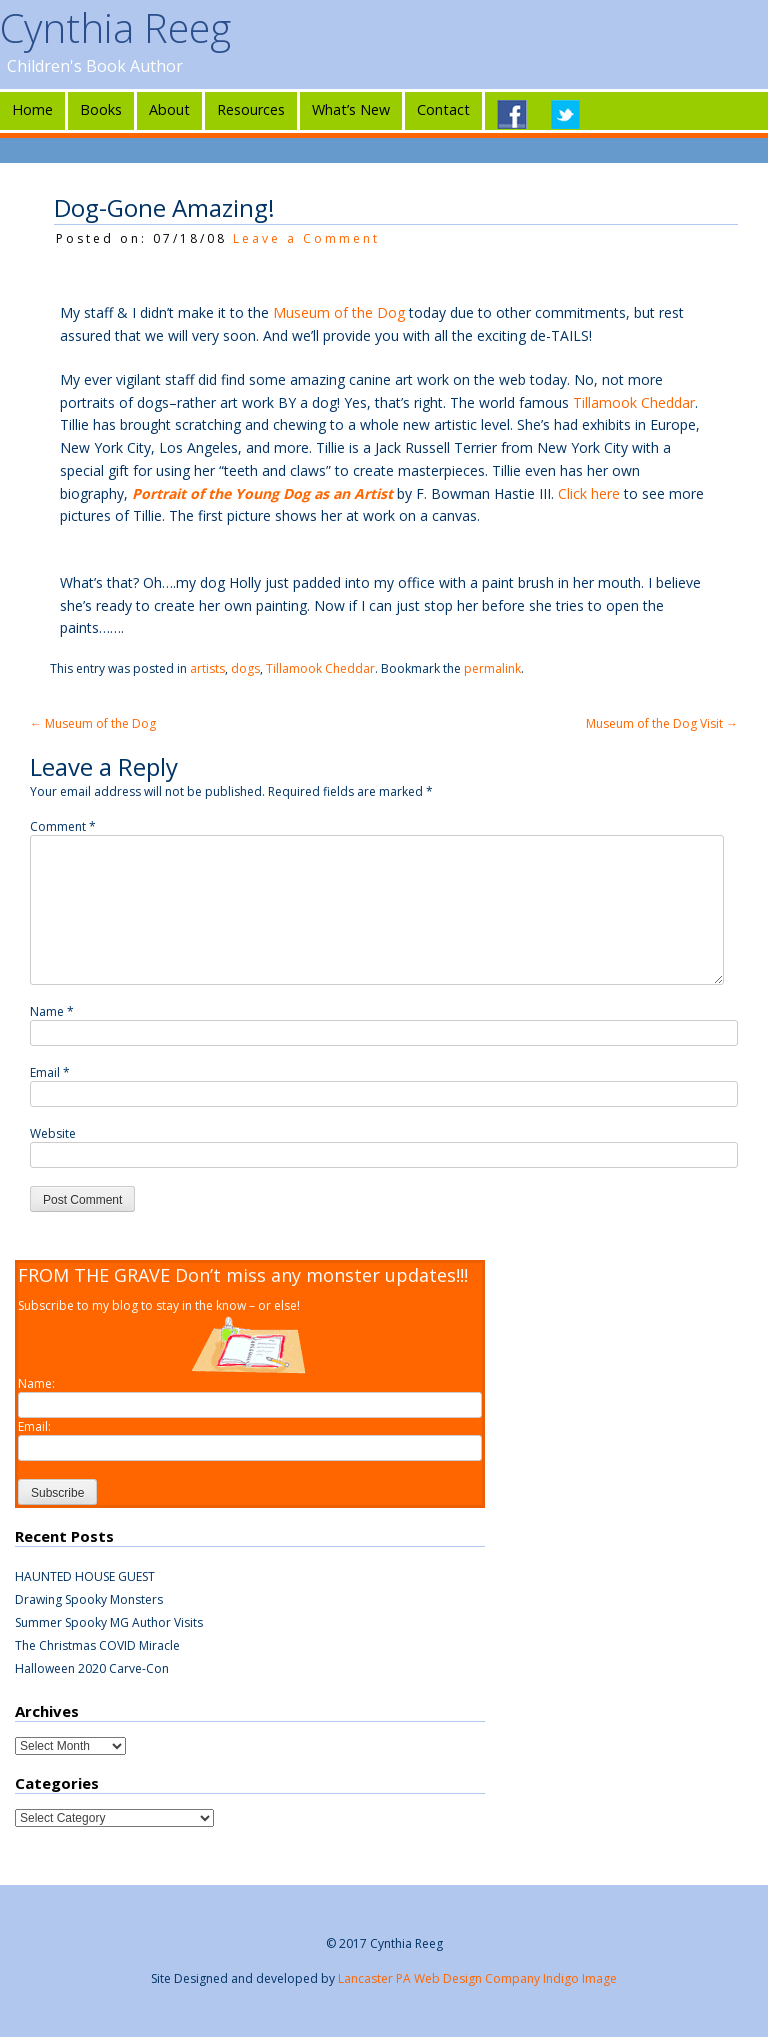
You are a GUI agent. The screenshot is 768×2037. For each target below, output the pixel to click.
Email (50, 1072)
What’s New (351, 109)
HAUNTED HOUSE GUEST (85, 1576)
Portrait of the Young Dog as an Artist (264, 493)
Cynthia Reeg (115, 27)
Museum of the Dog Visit (662, 723)
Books (101, 109)
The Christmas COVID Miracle (97, 1645)
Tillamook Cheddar (634, 402)
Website (53, 1133)
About (169, 109)
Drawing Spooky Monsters (89, 1599)
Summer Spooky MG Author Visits (109, 1622)
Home (32, 109)
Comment (63, 826)
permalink (492, 668)
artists (207, 668)
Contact (443, 109)
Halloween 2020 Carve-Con (92, 1668)
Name (52, 1011)
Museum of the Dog (341, 312)
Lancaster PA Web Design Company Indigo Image (477, 1978)
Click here (591, 493)
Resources (251, 109)
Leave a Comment (306, 238)
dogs (245, 668)
